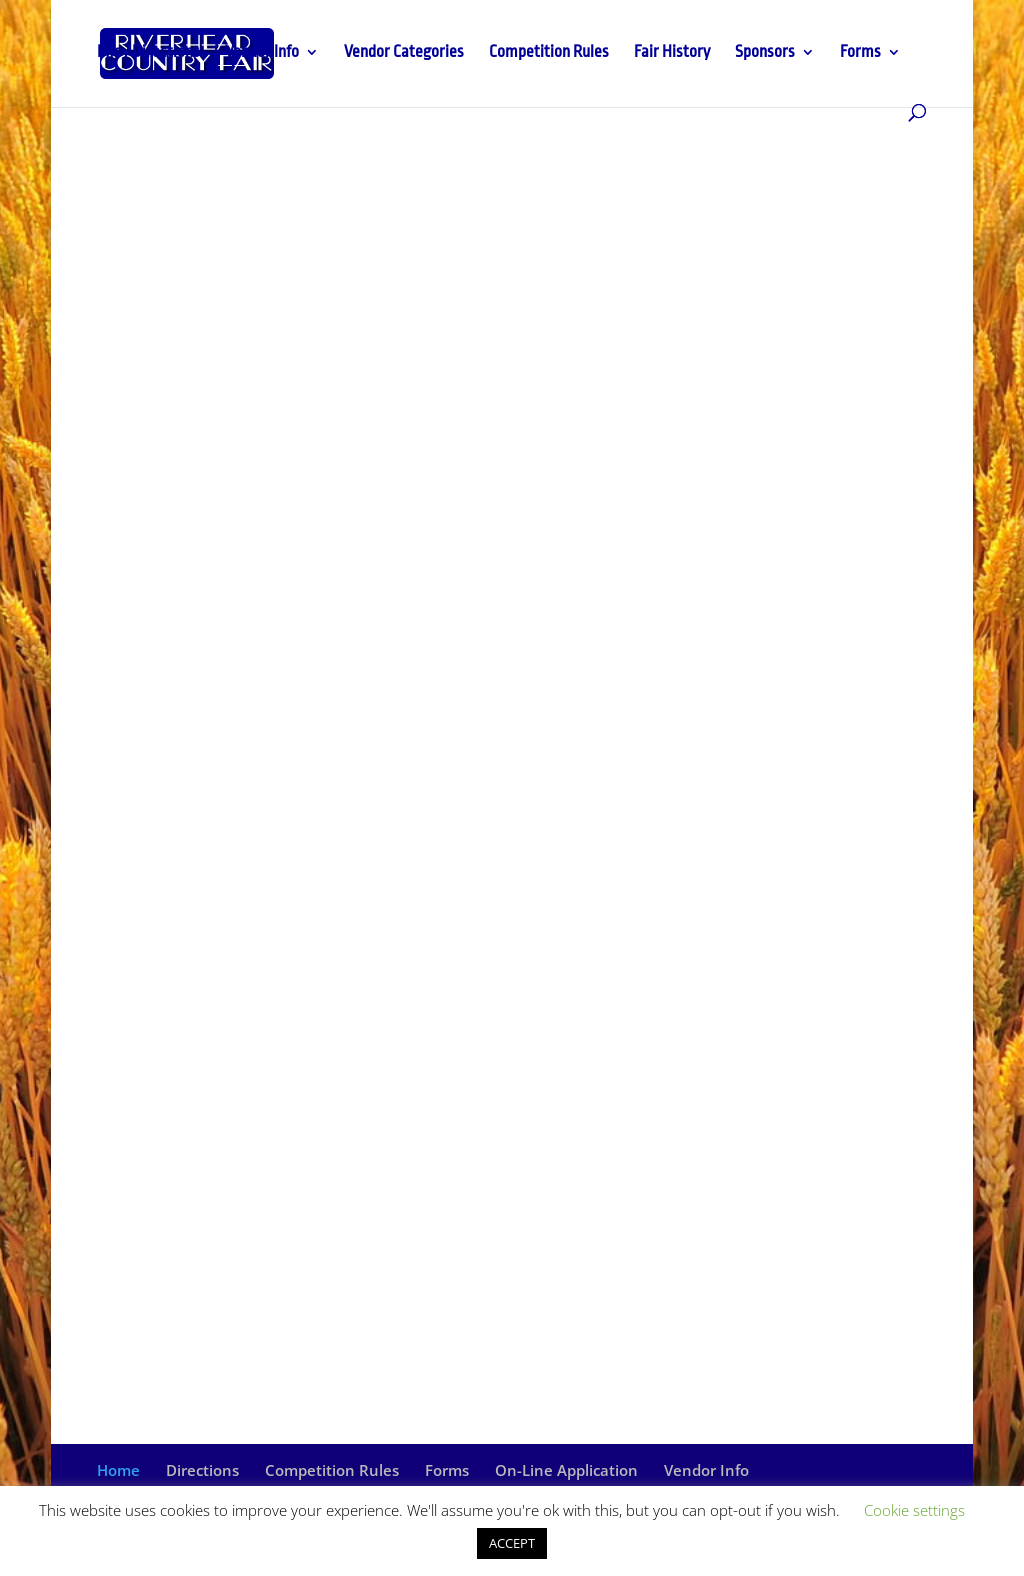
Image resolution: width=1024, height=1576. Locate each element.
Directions (202, 1470)
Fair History (672, 53)
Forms (860, 53)
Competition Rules (549, 53)
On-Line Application (566, 1470)
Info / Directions (148, 53)
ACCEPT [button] (512, 1543)
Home (118, 1470)
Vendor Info (262, 53)
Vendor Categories (404, 53)
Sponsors (765, 53)
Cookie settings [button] (914, 1510)
